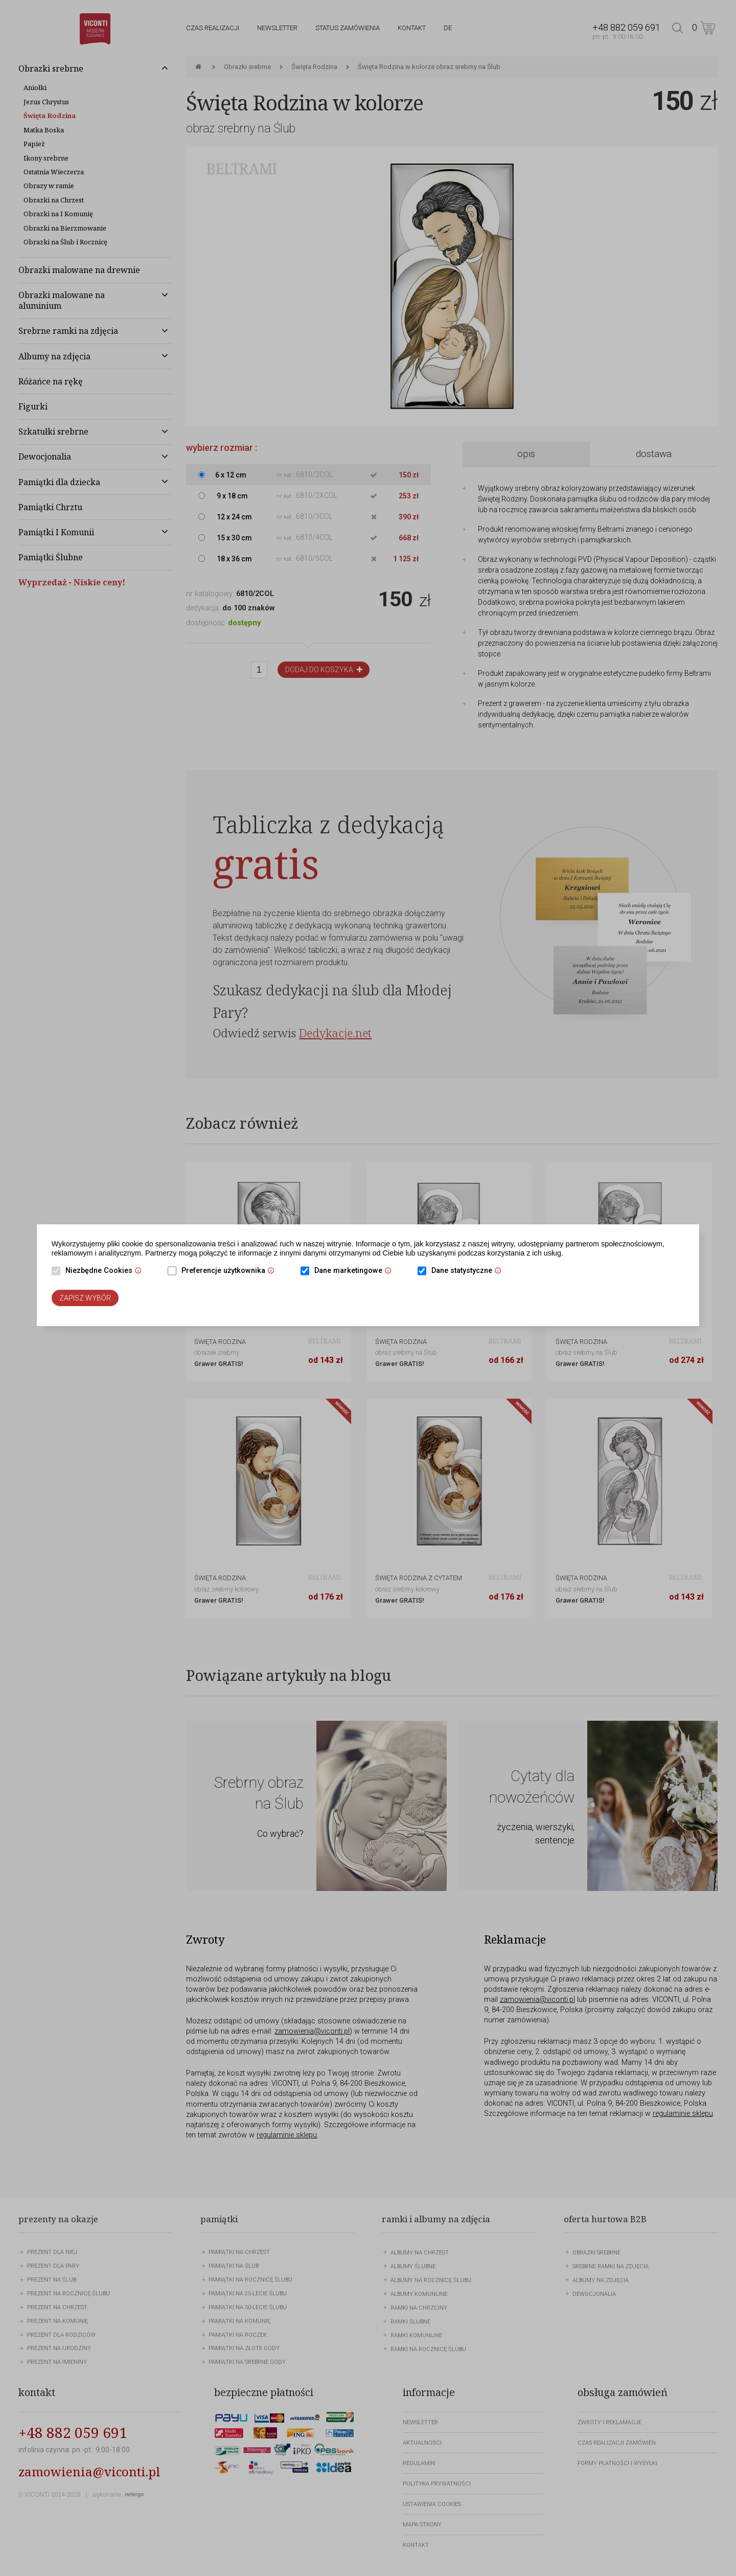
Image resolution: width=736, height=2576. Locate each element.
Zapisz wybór (85, 1298)
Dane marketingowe (355, 1271)
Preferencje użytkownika (230, 1271)
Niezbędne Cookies (106, 1271)
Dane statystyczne (469, 1271)
